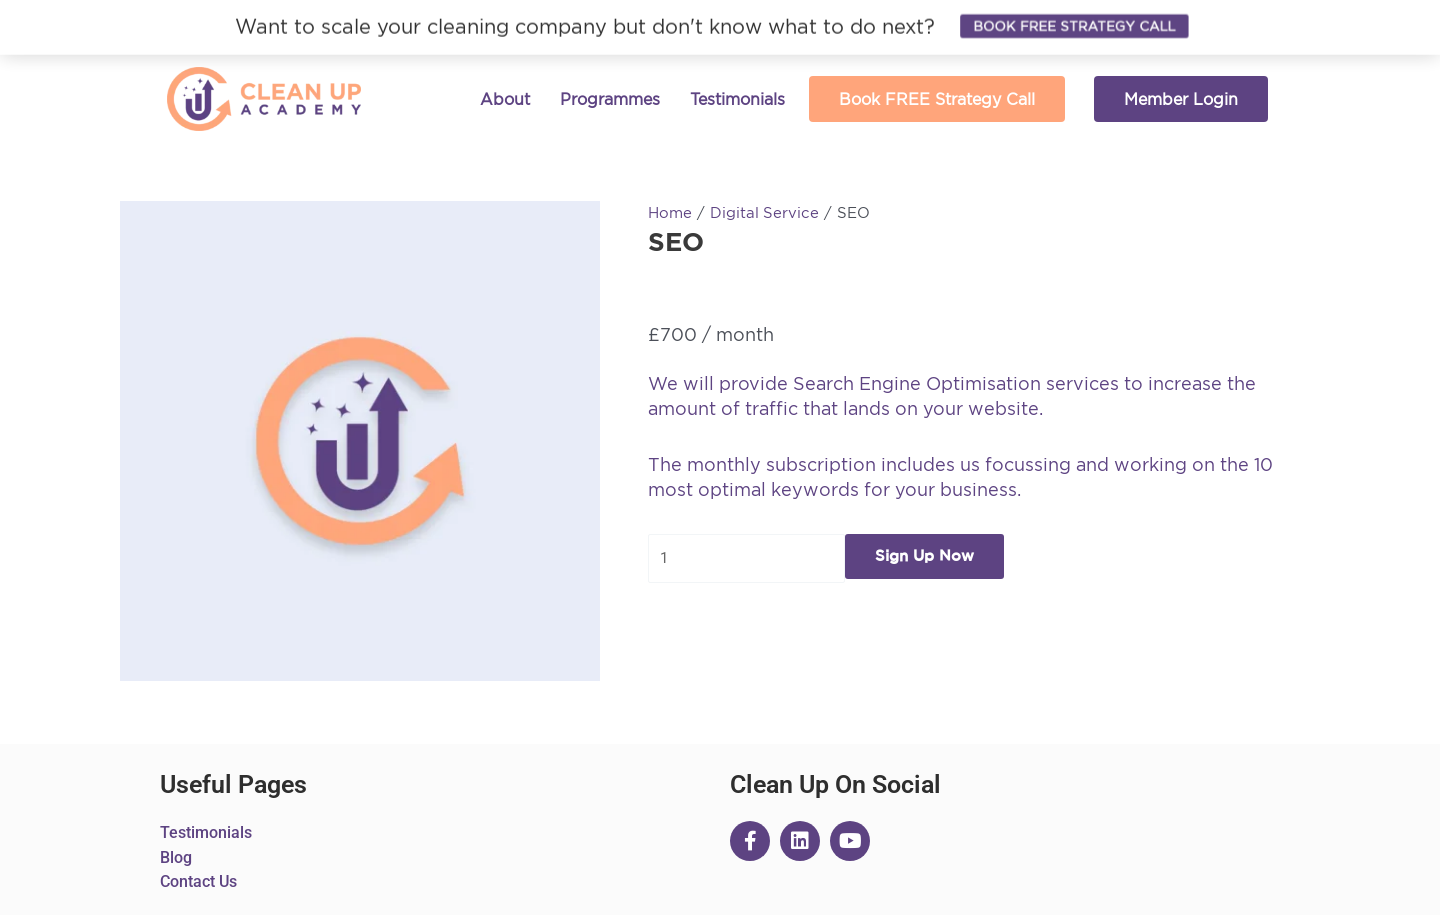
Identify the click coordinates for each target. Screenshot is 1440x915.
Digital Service (765, 212)
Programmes (610, 99)
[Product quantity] (747, 558)
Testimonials (737, 99)
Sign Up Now (925, 556)
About (505, 99)
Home (670, 212)
